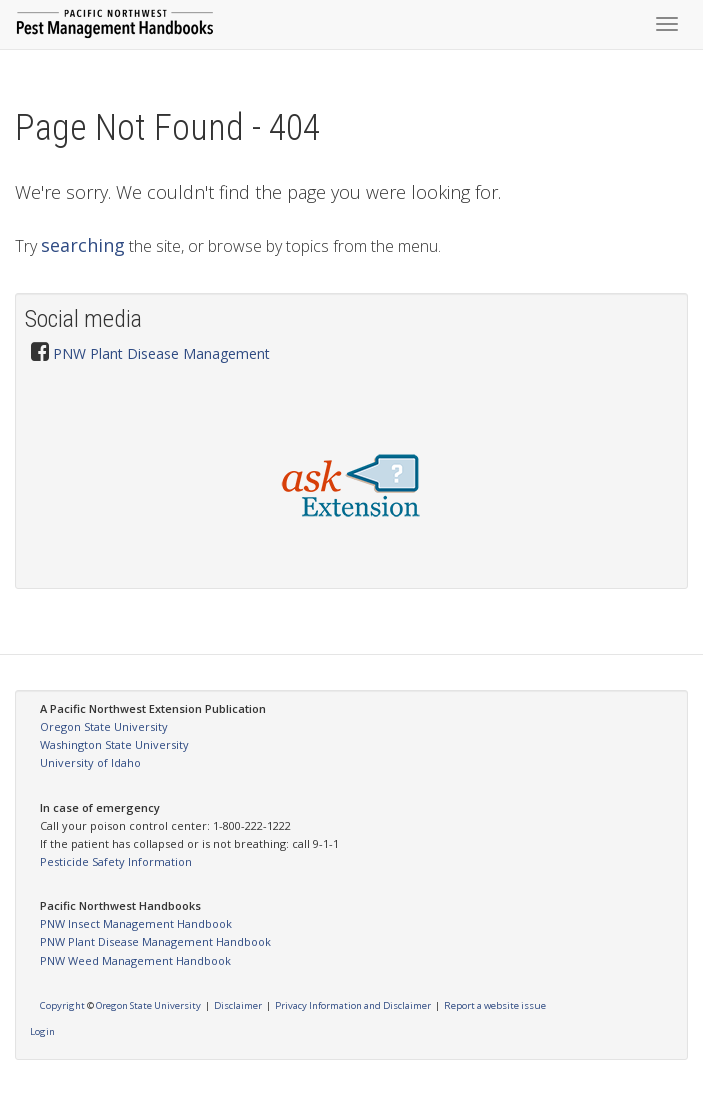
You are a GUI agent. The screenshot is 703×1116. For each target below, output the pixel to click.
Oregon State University (104, 726)
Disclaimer (238, 1005)
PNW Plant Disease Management (161, 353)
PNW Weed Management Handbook (135, 960)
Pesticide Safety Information (116, 861)
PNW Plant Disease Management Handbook (155, 941)
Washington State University (114, 744)
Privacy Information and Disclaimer (353, 1005)
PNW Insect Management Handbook (136, 923)
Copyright (62, 1005)
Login (42, 1031)
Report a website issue (495, 1005)
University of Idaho (90, 762)
